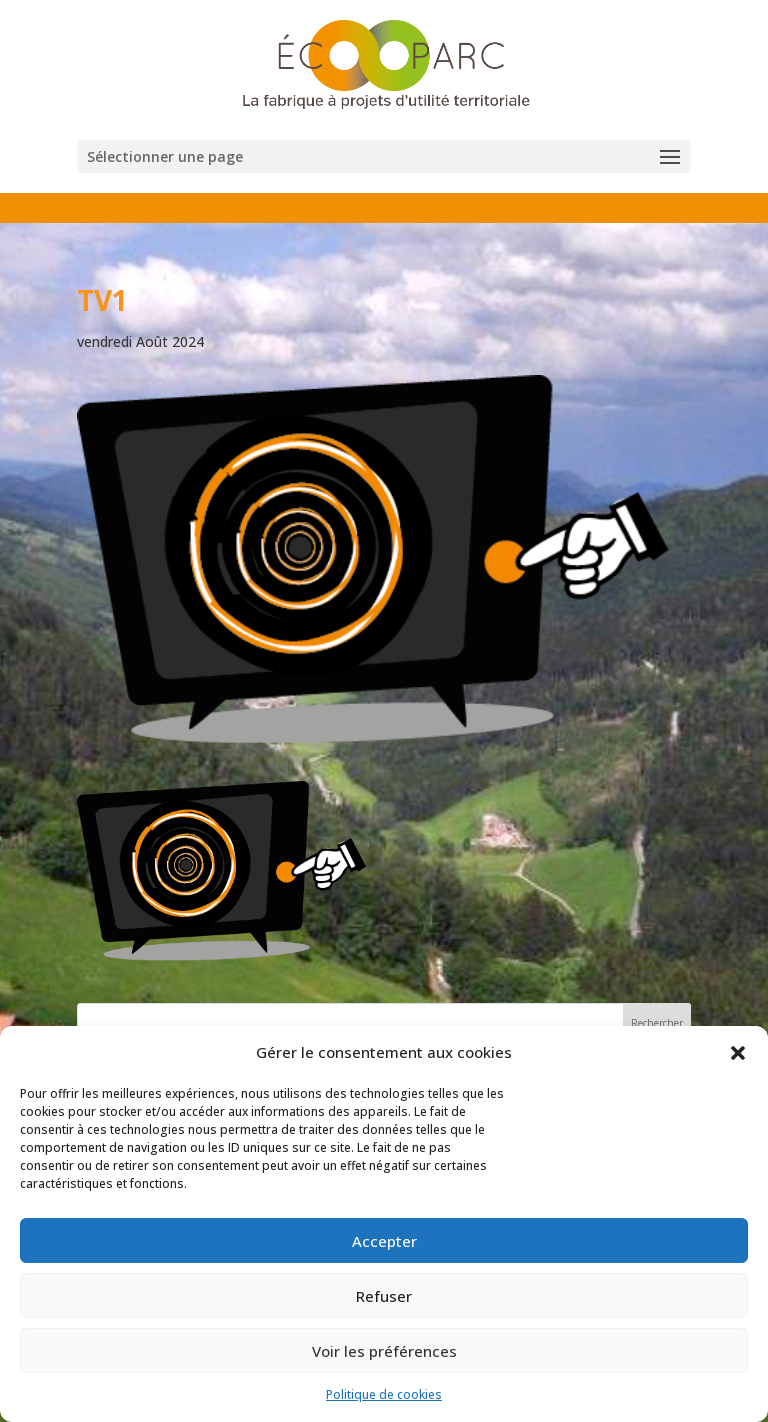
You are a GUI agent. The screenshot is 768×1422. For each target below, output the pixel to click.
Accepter (384, 1241)
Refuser (384, 1296)
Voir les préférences (384, 1351)
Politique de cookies (384, 1394)
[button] (738, 1053)
